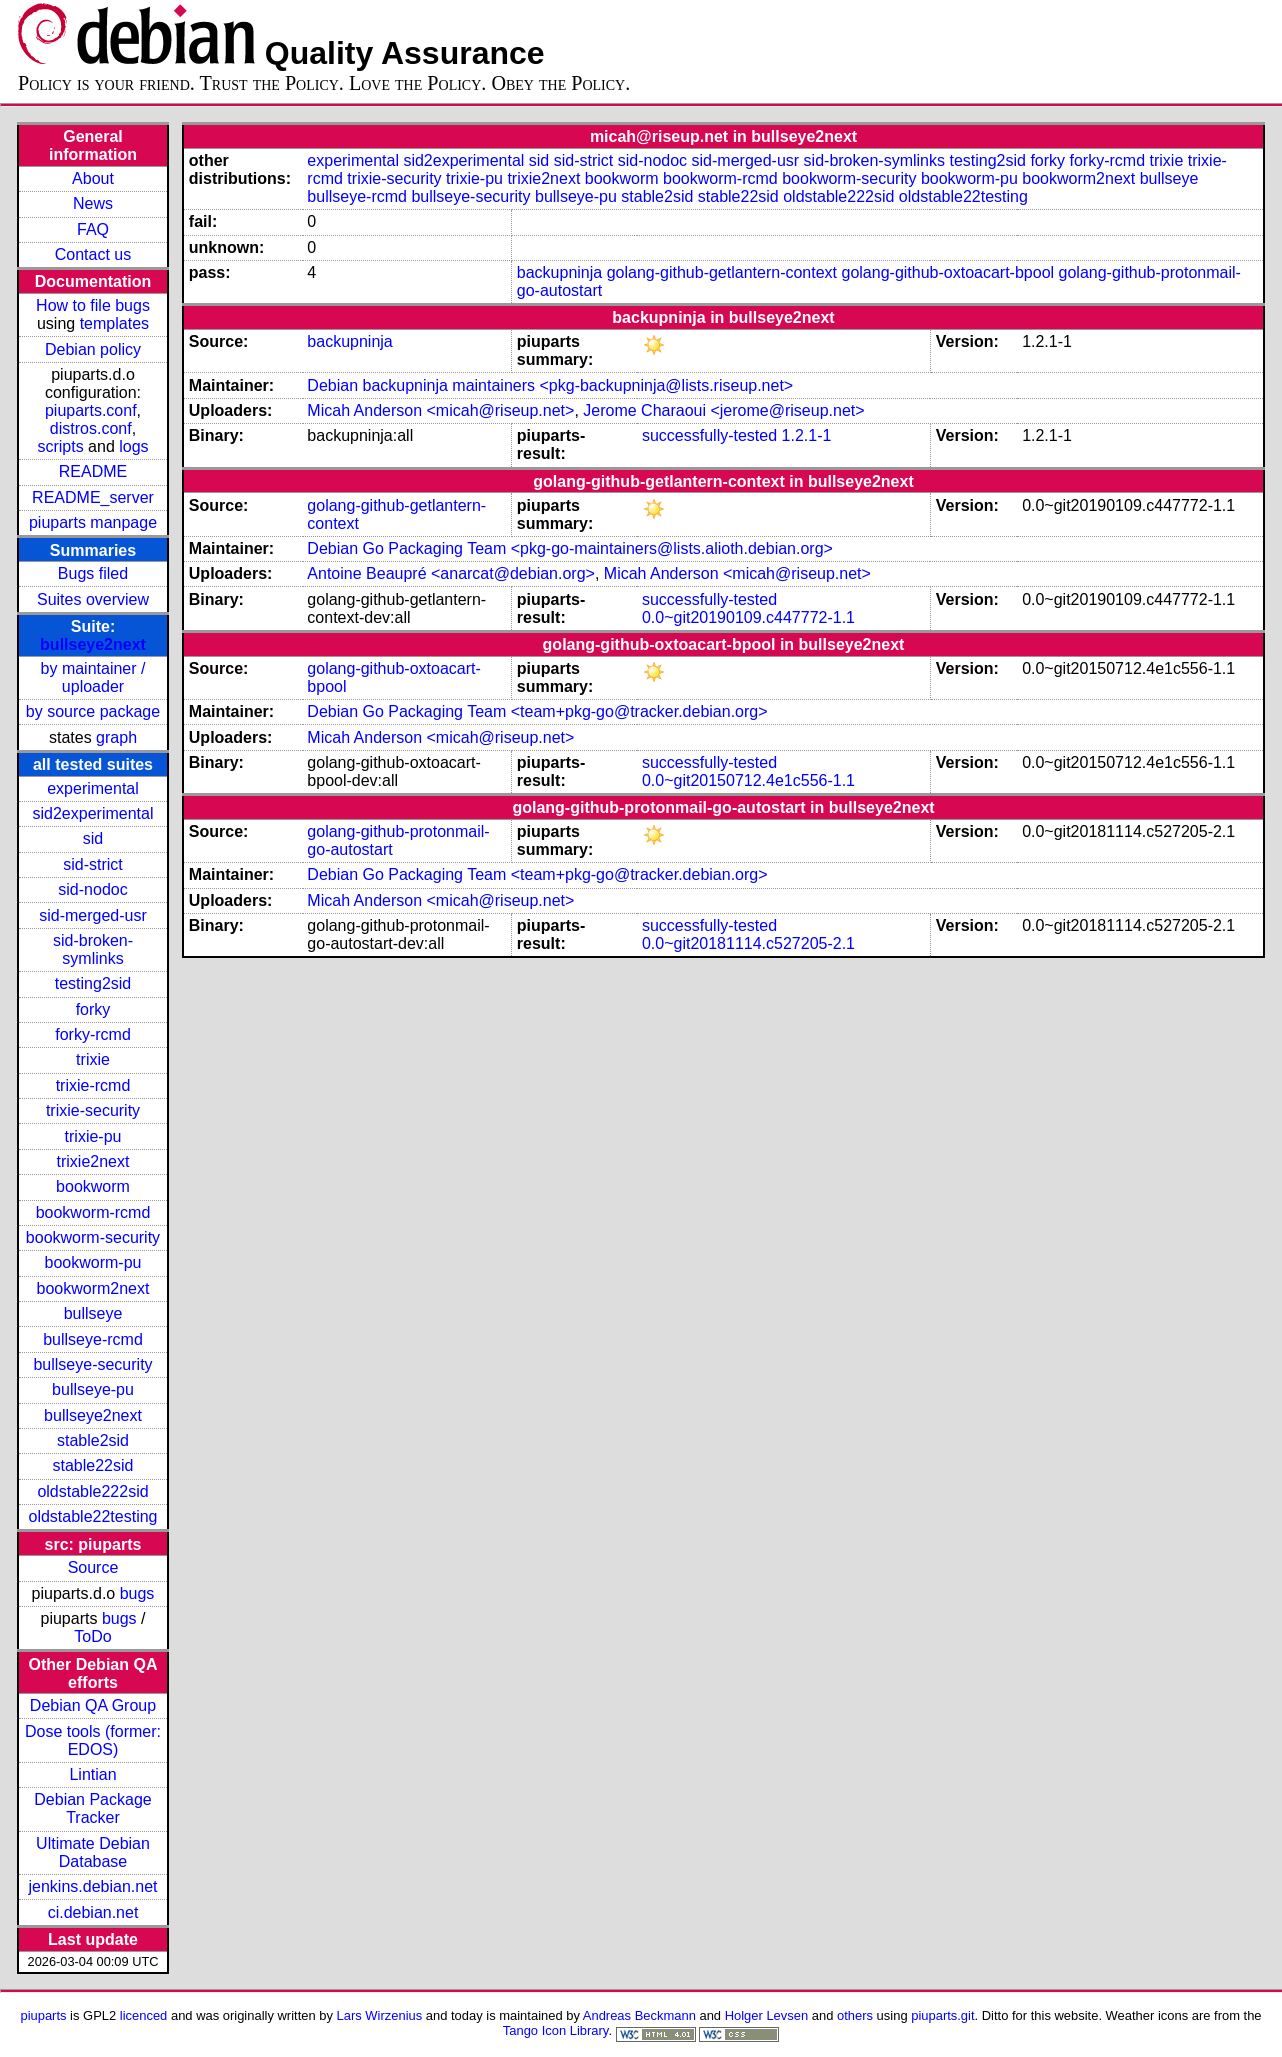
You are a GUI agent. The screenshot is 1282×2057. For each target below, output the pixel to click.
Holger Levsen (767, 2015)
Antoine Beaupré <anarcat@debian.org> (451, 573)
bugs (137, 1593)
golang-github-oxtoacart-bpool (948, 272)
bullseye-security (92, 1364)
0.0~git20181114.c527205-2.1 (748, 943)
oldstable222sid (92, 1491)
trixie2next (93, 1161)
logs (133, 446)
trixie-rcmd (93, 1085)
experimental (93, 788)
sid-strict (93, 864)
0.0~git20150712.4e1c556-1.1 (748, 780)
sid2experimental (93, 813)
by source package (93, 711)
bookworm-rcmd (93, 1212)
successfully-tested (709, 435)
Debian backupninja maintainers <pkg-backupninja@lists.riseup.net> (550, 385)
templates (114, 323)
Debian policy (93, 349)
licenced (144, 2015)
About (93, 178)
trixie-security (93, 1110)
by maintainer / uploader (93, 677)
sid (93, 838)
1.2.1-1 (807, 435)
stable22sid (93, 1465)
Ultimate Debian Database (93, 1852)
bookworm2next (93, 1288)
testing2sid (93, 983)
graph (116, 737)
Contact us (93, 254)
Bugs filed (93, 573)
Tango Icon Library (556, 2030)
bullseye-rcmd (93, 1339)
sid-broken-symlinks (93, 949)
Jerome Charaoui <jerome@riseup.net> (723, 410)
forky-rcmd (93, 1034)
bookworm (93, 1186)
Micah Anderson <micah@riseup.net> (440, 410)
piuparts (43, 2015)
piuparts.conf (91, 410)
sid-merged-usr (93, 915)
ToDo (92, 1636)
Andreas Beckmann (639, 2015)
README (93, 471)
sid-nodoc (92, 889)
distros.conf (91, 428)
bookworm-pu (93, 1262)
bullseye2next (93, 644)
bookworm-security (93, 1237)
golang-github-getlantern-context (722, 272)
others (855, 2015)
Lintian (92, 1774)
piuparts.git (942, 2015)
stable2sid (93, 1440)
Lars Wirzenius (380, 2015)
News (93, 203)
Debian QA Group (93, 1705)
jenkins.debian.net (93, 1886)
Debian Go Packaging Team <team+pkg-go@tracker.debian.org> (537, 711)
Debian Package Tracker (92, 1808)
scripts (60, 446)
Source (93, 1567)
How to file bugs (93, 305)
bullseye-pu (93, 1389)
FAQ (93, 229)
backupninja (559, 272)
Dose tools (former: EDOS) (93, 1740)
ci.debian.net (93, 1912)
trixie (93, 1059)
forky (93, 1009)
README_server (93, 497)
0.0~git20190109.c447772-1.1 (748, 617)
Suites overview (93, 599)
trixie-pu (93, 1136)
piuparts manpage (93, 522)
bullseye (93, 1313)
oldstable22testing (93, 1516)
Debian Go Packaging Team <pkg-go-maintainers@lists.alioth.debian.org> (570, 548)
